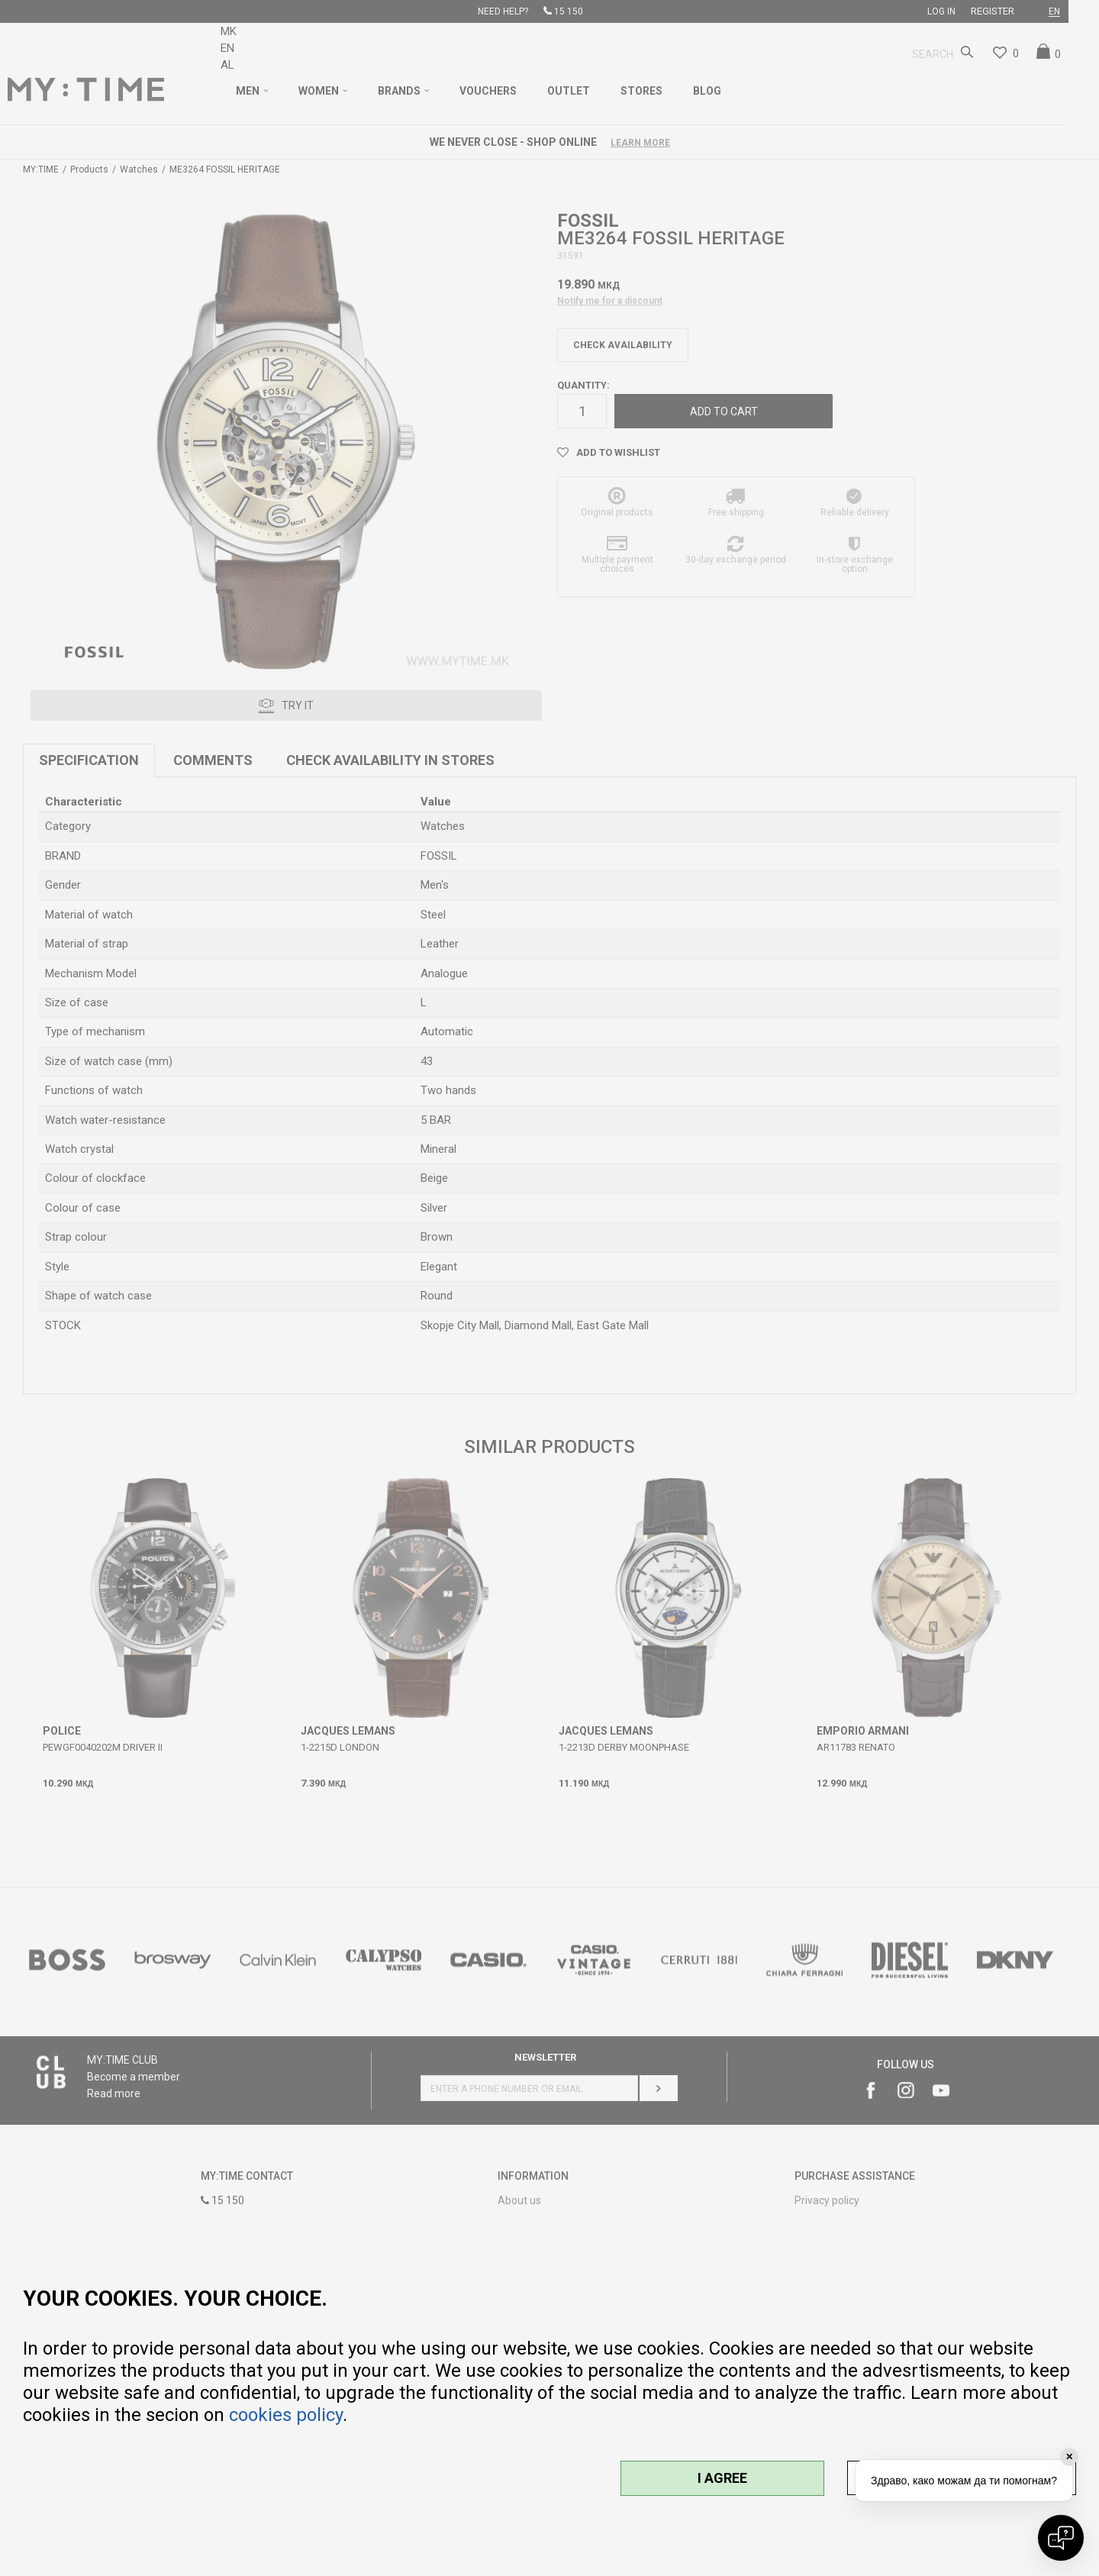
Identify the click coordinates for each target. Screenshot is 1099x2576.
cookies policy (286, 2415)
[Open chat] (1061, 2538)
